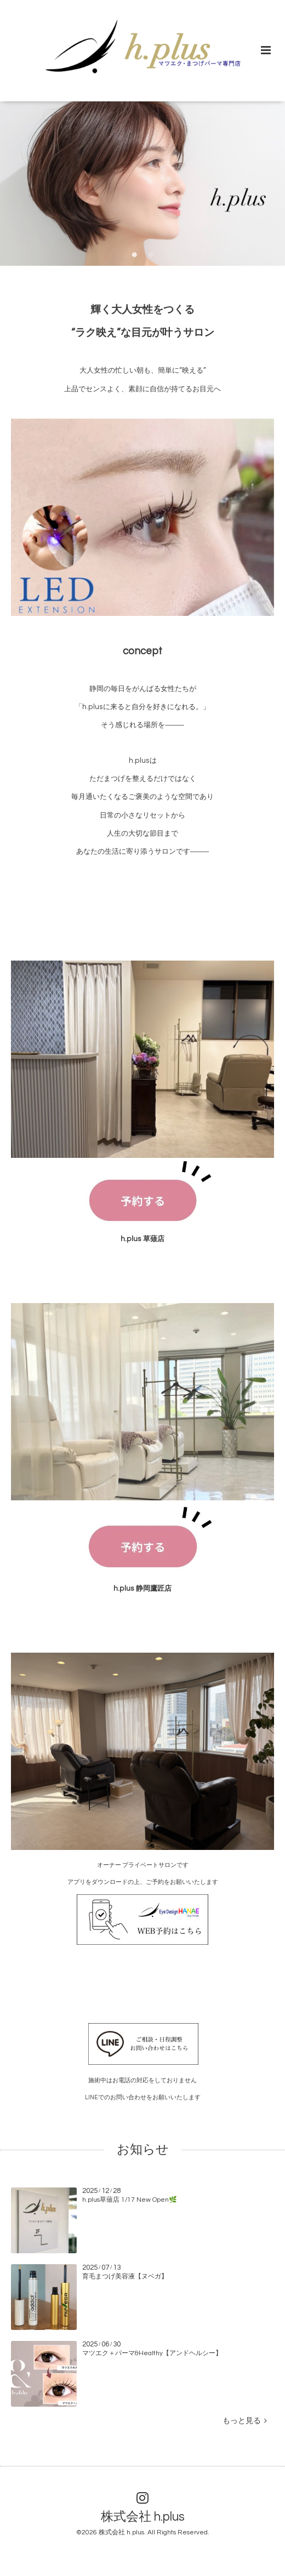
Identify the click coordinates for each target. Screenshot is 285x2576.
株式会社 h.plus (143, 2517)
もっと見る (245, 2421)
